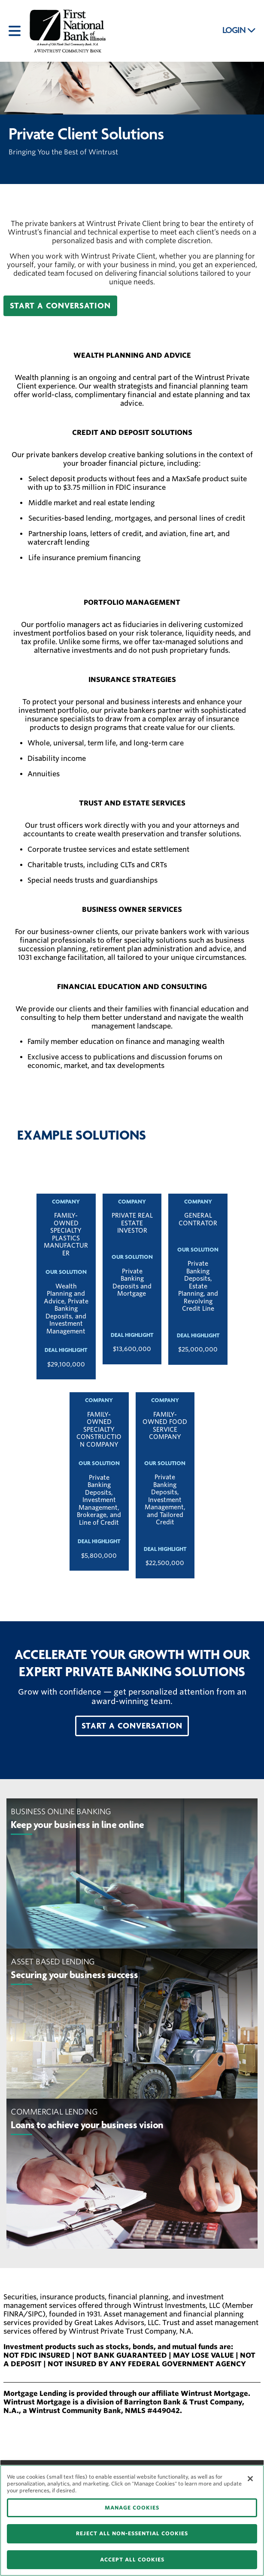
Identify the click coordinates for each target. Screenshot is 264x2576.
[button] (60, 306)
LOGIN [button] (239, 30)
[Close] (250, 2478)
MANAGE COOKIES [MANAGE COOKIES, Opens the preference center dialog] (132, 2507)
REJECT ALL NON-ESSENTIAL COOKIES (132, 2533)
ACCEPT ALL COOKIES (132, 2559)
